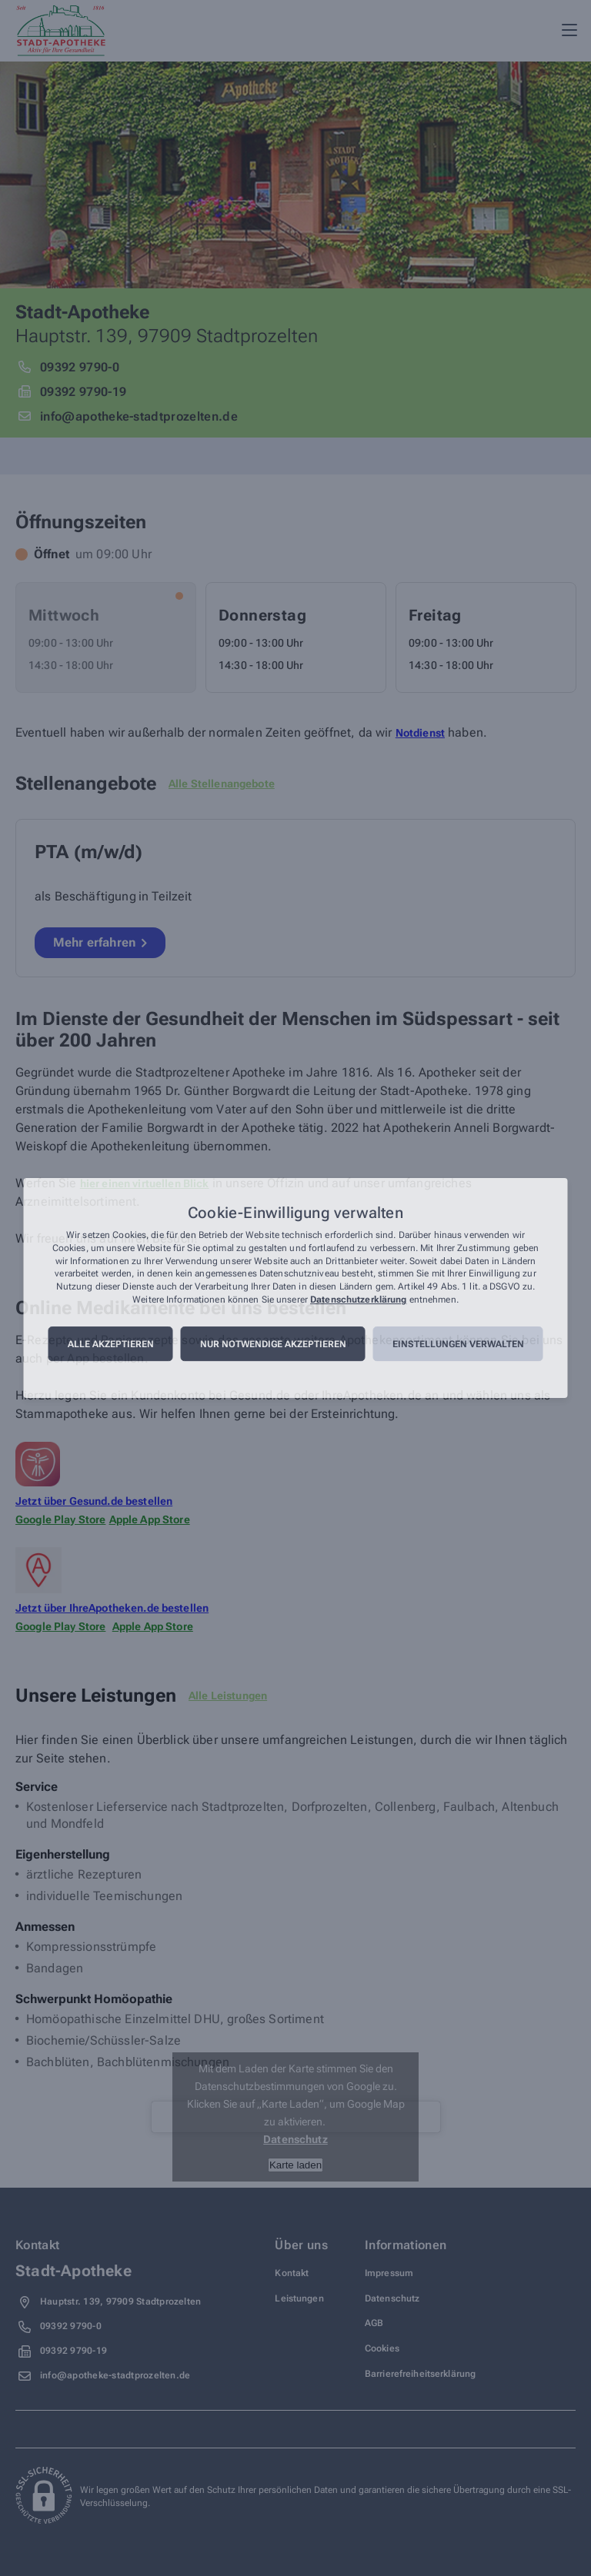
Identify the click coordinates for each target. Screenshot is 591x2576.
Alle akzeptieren (111, 1344)
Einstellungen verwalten (458, 1344)
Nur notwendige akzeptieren (273, 1344)
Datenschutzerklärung (358, 1299)
